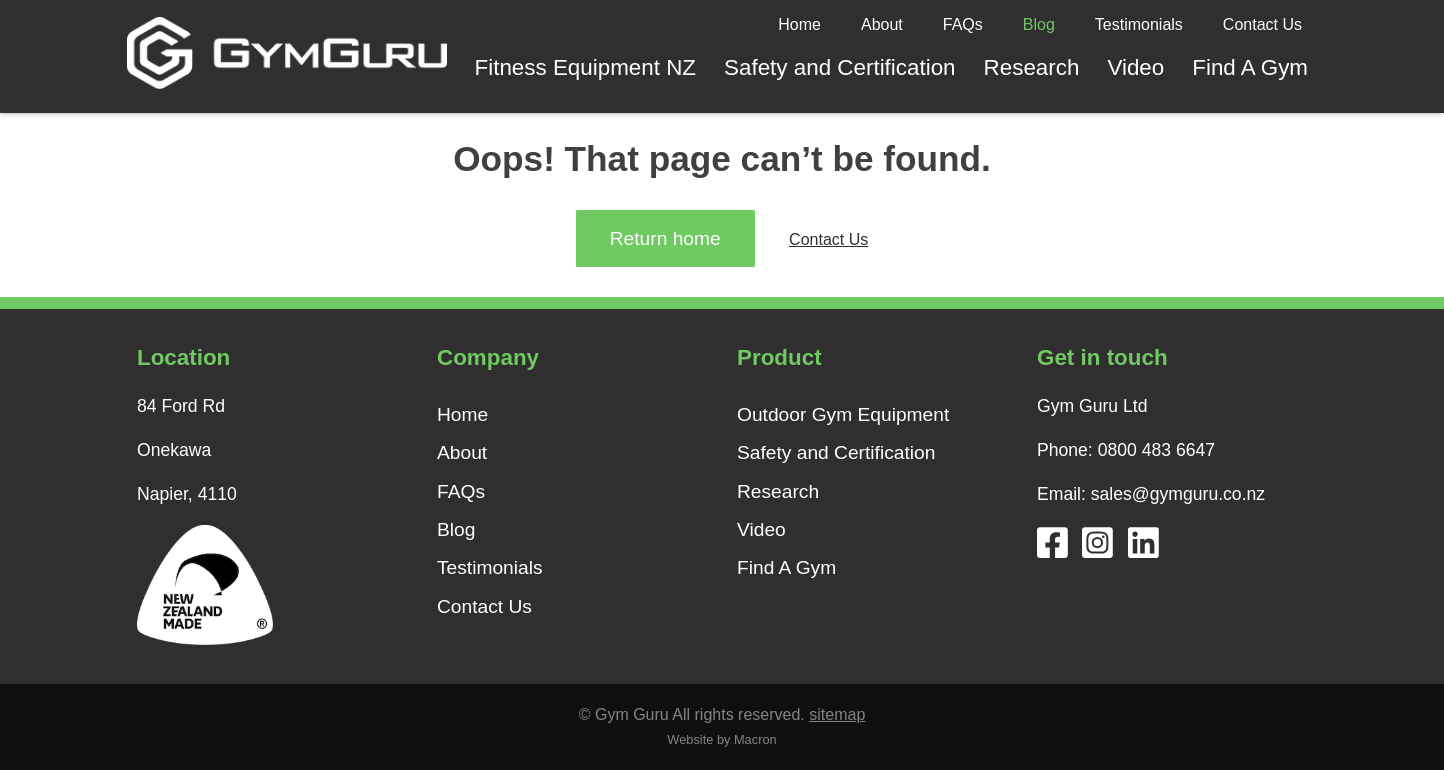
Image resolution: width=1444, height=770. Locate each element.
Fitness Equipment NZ (586, 67)
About (882, 24)
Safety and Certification (840, 67)
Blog (1039, 24)
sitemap (837, 714)
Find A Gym (1250, 67)
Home (799, 24)
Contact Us (1262, 24)
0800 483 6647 (1156, 450)
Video (1135, 67)
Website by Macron (721, 739)
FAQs (963, 24)
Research (1032, 67)
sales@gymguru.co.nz (1178, 494)
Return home (665, 238)
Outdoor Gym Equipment (843, 414)
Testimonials (1139, 24)
